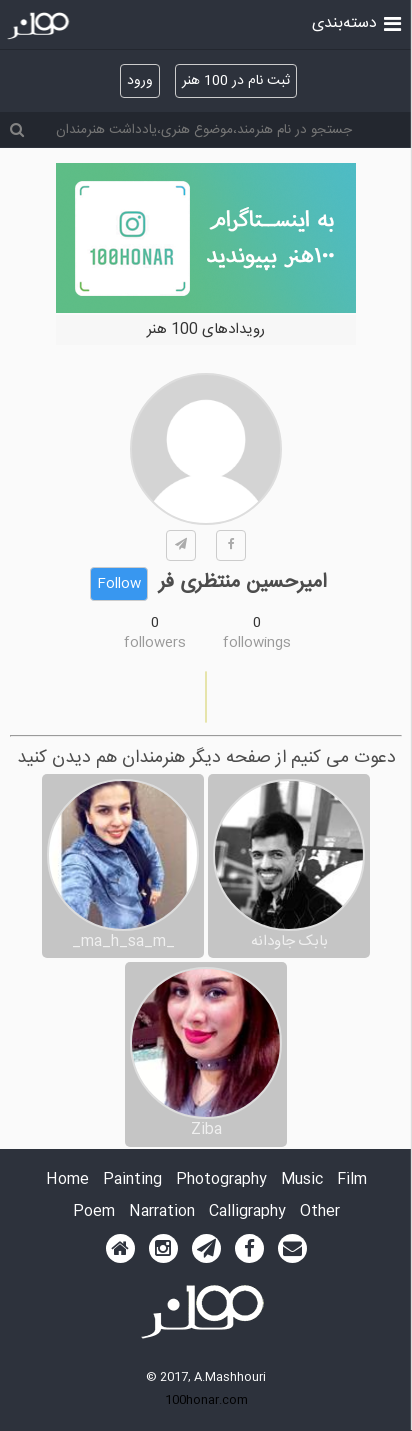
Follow (119, 584)
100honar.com (206, 1400)
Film (352, 1180)
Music (302, 1180)
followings (257, 643)
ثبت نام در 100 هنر (236, 81)
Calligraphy (247, 1212)
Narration (162, 1212)
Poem (94, 1212)
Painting (132, 1180)
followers (155, 643)
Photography (221, 1180)
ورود (140, 81)
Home (67, 1180)
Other (320, 1212)
